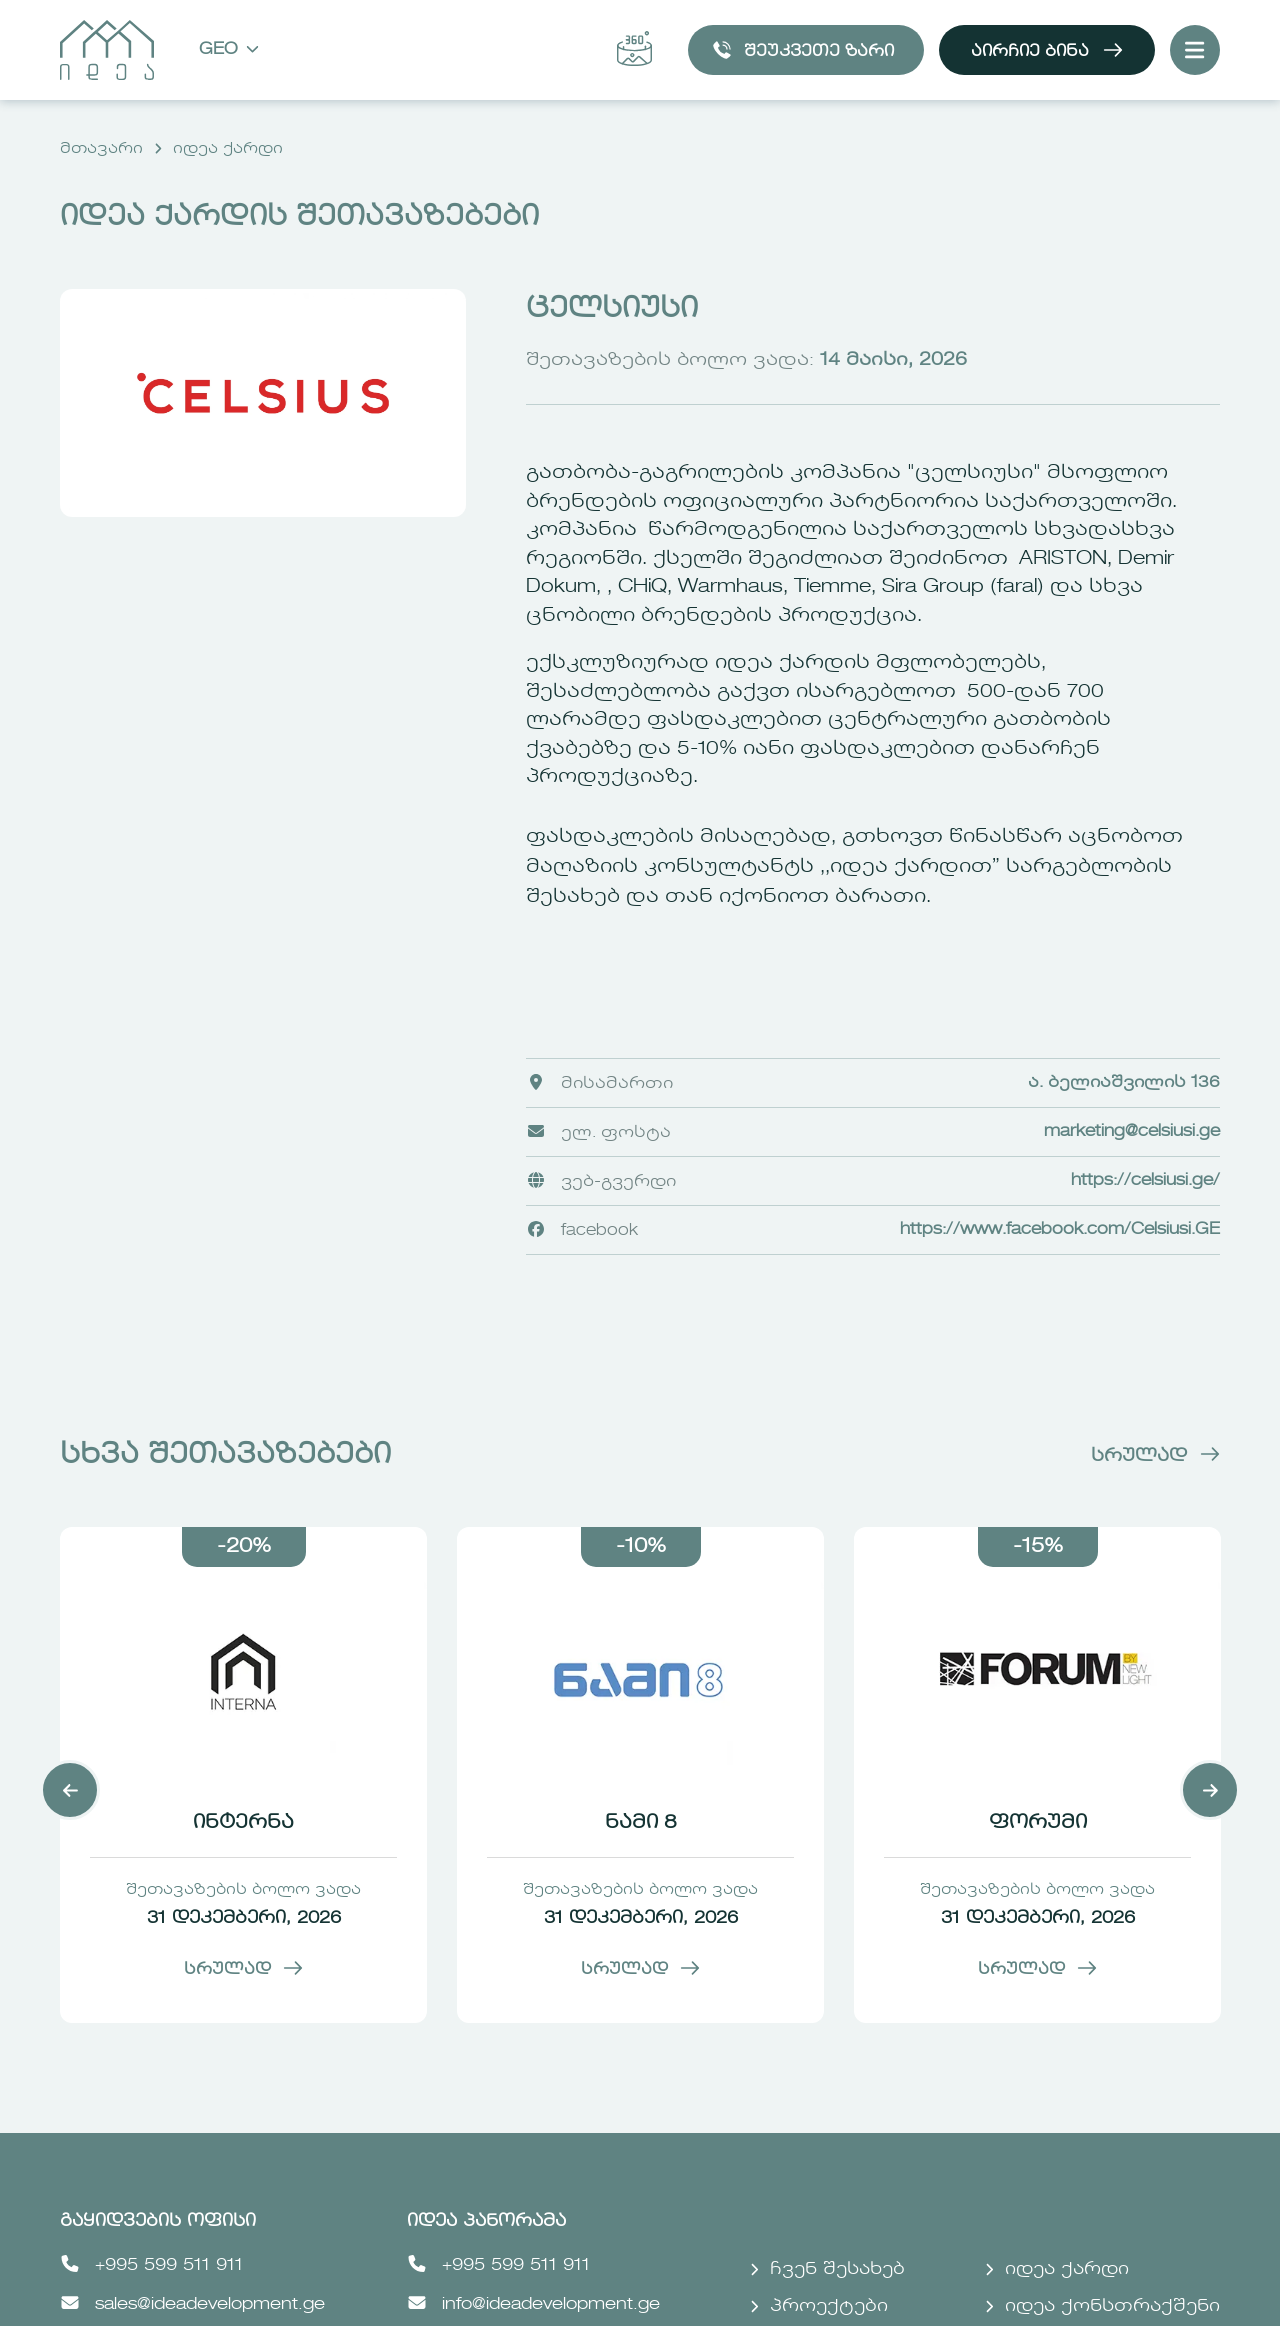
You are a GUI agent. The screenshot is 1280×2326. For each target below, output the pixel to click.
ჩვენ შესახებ (827, 2269)
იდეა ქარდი (228, 149)
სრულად (1155, 1456)
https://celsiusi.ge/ (1145, 1181)
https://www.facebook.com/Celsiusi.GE (1060, 1230)
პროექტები (819, 2306)
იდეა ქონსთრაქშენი (1102, 2306)
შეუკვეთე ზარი (803, 50)
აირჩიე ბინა (1047, 50)
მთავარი (101, 149)
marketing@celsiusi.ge (1132, 1132)
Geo (229, 50)
